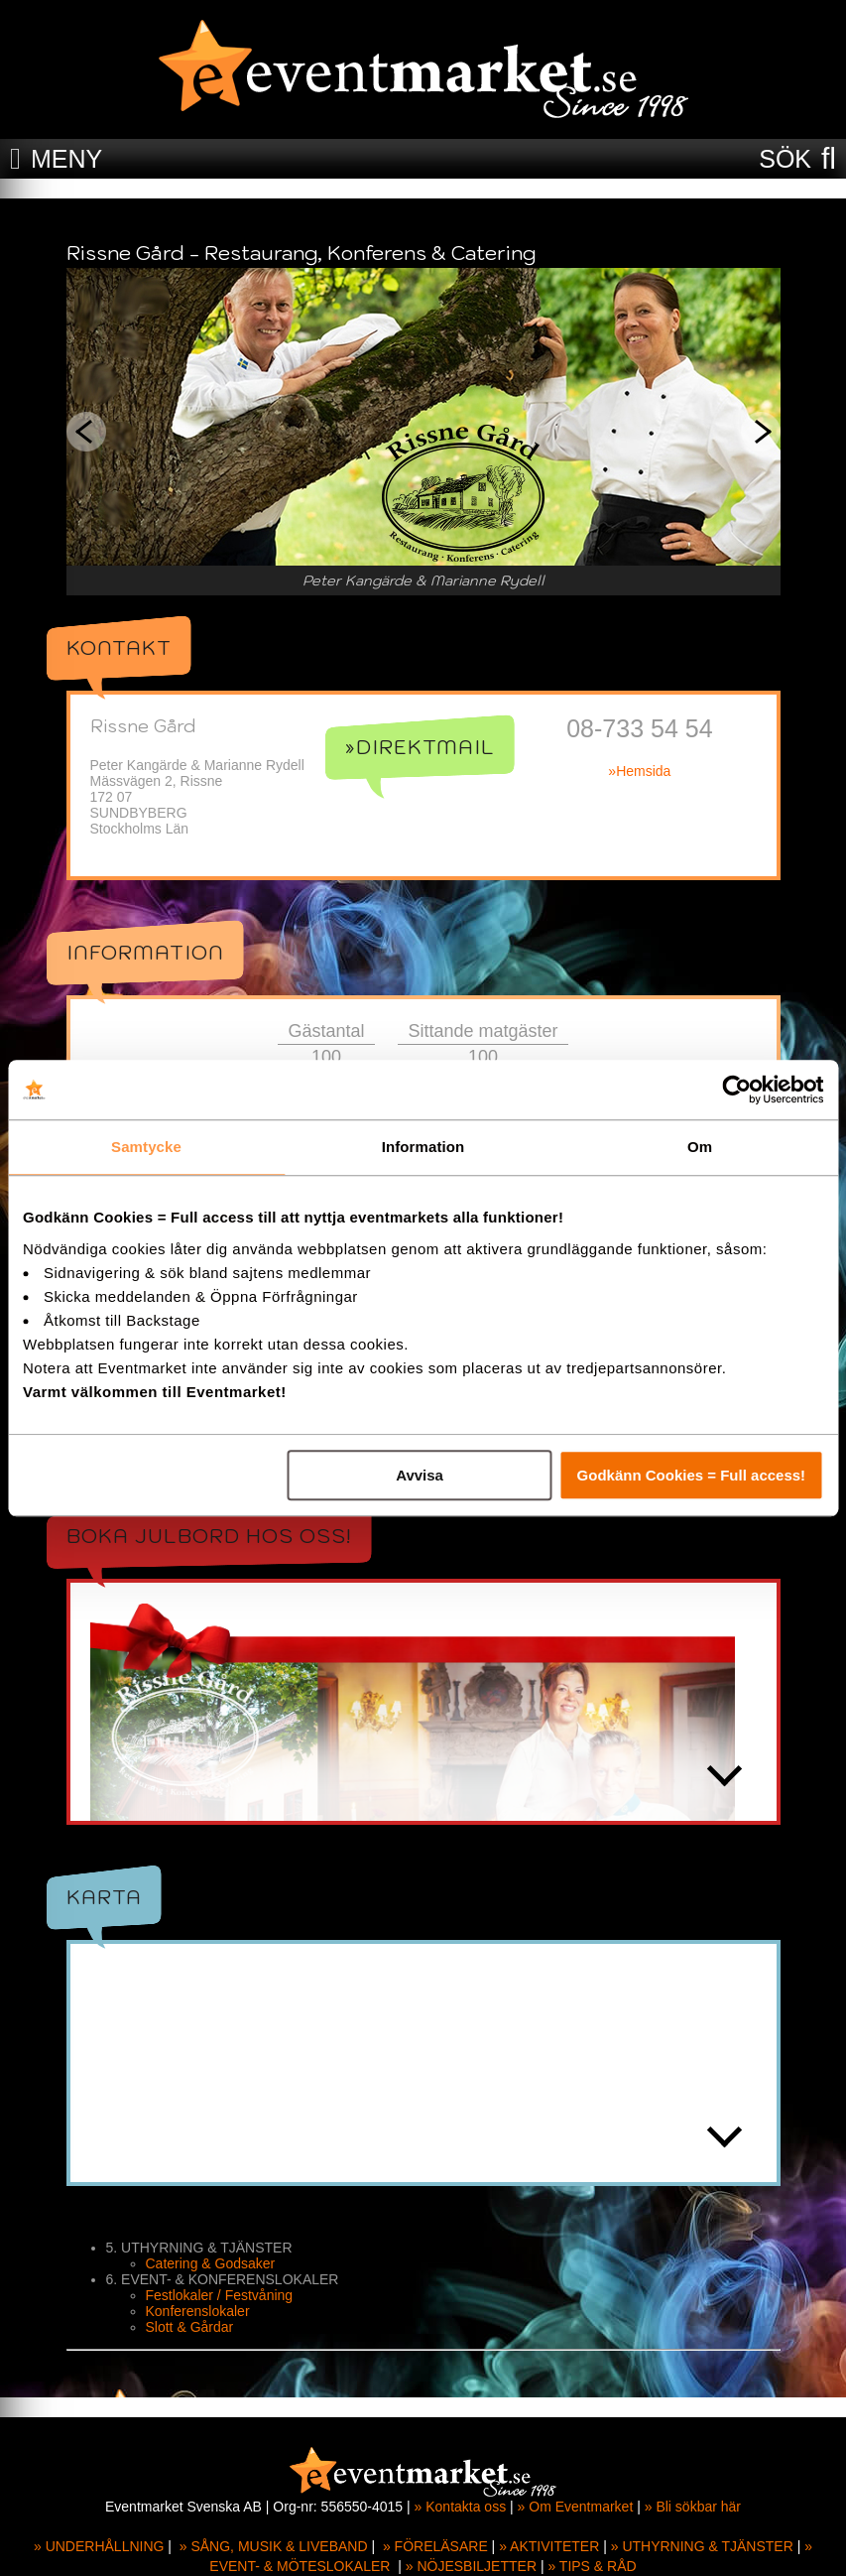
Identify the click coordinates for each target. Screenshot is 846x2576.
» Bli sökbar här (693, 2506)
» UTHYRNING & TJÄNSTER (702, 2546)
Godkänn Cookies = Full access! (691, 1475)
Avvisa (419, 1475)
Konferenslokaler (198, 2311)
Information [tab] (423, 1146)
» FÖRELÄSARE (435, 2546)
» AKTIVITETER (549, 2546)
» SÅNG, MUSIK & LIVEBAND (274, 2546)
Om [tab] (699, 1146)
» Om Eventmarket (576, 2506)
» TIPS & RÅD (591, 2566)
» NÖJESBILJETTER (471, 2566)
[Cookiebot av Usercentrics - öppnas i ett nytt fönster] (736, 1089)
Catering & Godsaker (211, 2263)
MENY (66, 159)
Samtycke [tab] (146, 1146)
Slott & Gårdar (190, 2327)
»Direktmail (420, 747)
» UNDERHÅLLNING (99, 2546)
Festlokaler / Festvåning (220, 2295)
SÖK (785, 159)
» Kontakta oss (461, 2506)
